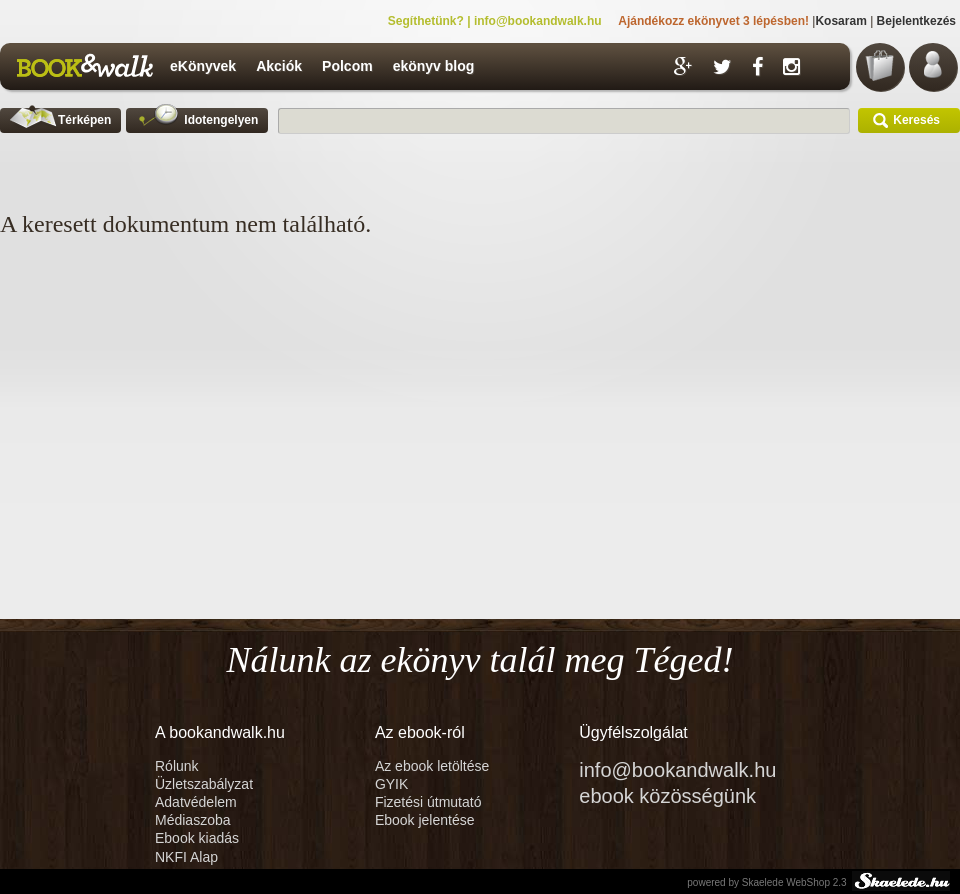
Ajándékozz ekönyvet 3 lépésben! (713, 21)
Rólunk (178, 766)
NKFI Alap (186, 857)
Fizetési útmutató (428, 802)
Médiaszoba (193, 820)
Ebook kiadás (197, 838)
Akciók (279, 66)
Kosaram (840, 21)
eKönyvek (203, 66)
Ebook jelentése (425, 820)
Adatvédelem (196, 802)
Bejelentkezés (916, 21)
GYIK (391, 784)
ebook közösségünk (667, 796)
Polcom (347, 66)
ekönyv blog (434, 66)
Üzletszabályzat (204, 784)
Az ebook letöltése (432, 766)
